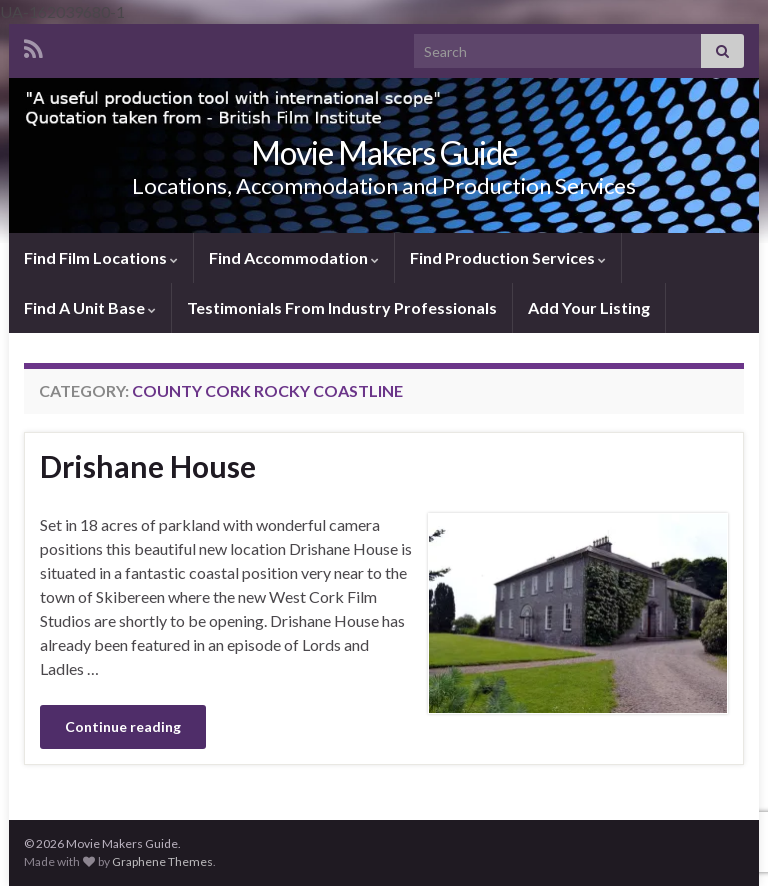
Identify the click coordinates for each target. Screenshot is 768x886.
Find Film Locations (101, 257)
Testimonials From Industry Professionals (342, 307)
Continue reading (123, 726)
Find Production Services (508, 257)
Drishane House (148, 466)
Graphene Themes (162, 861)
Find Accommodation (294, 257)
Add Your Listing (589, 307)
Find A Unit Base (90, 307)
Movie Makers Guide (384, 152)
